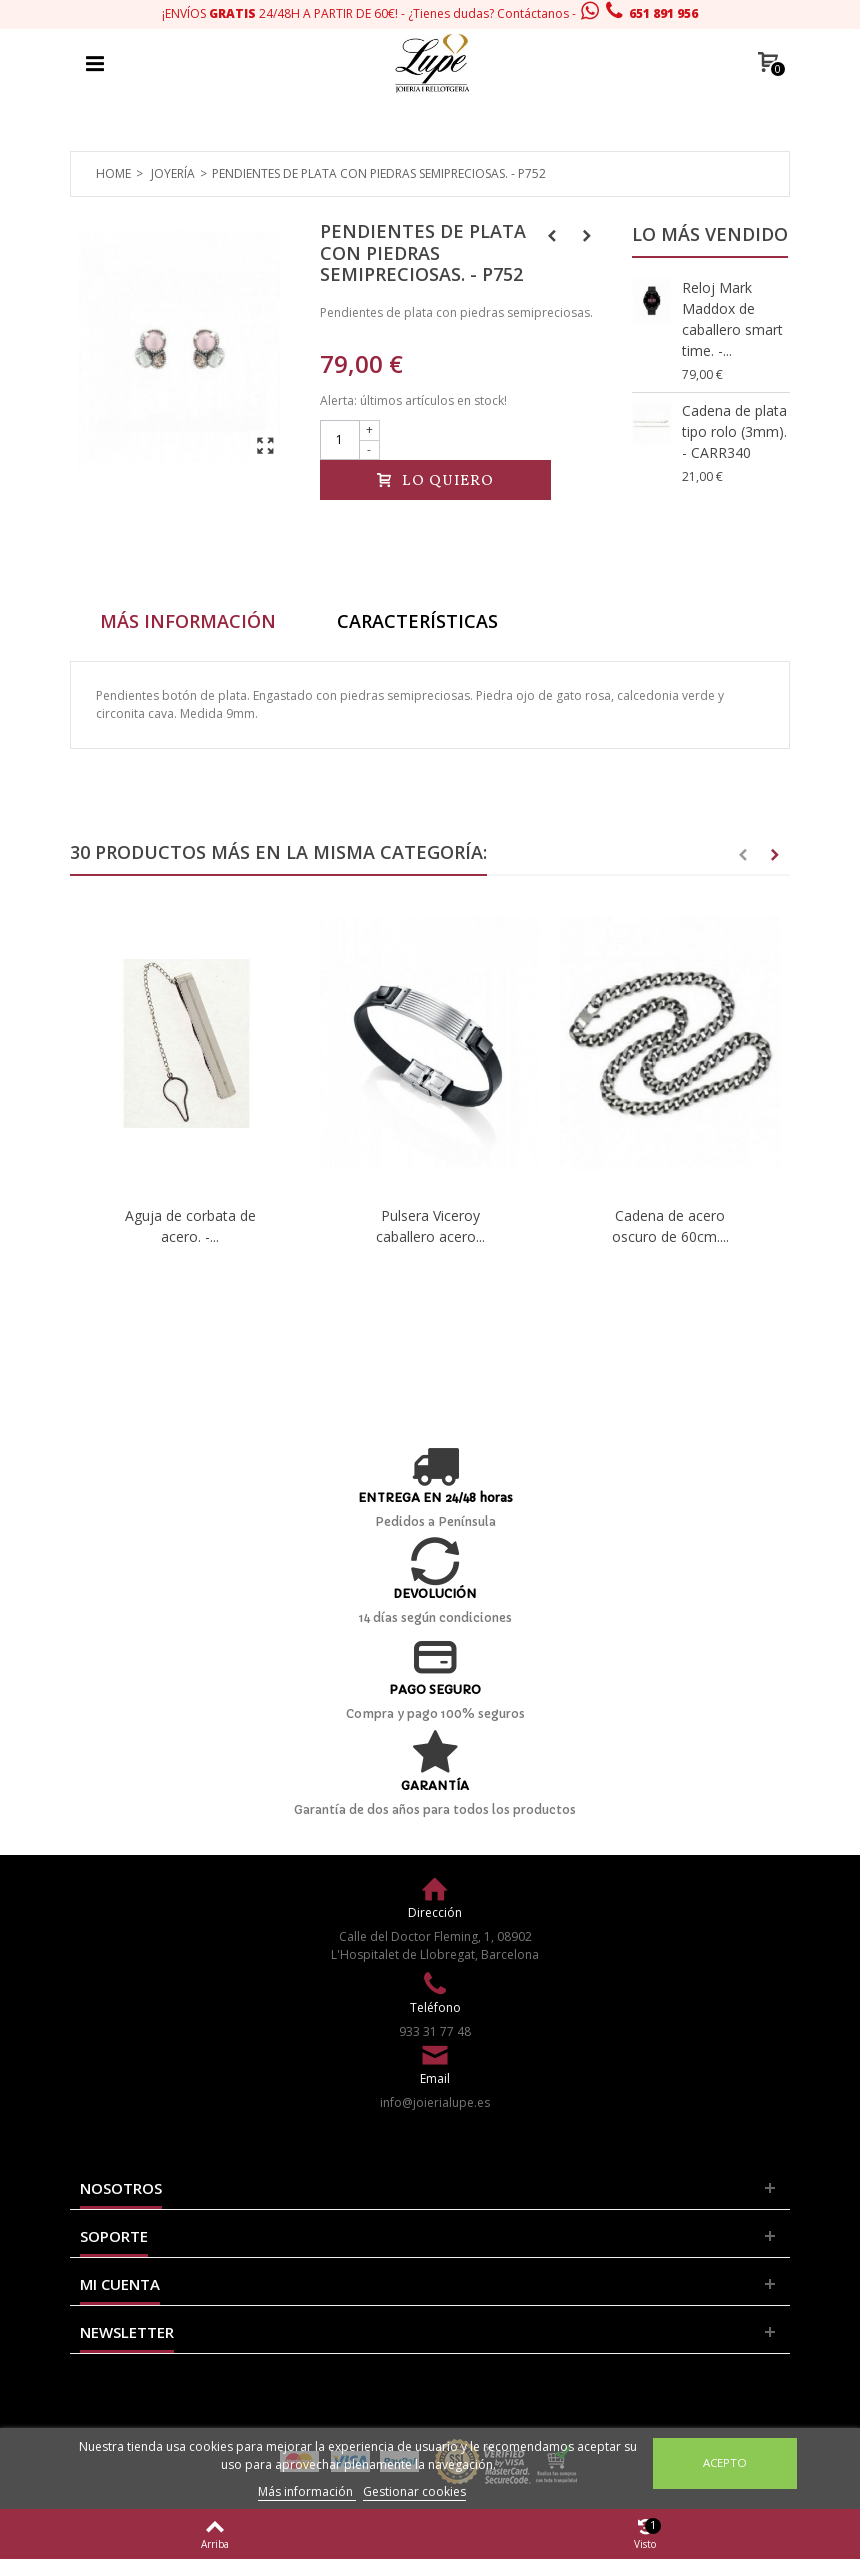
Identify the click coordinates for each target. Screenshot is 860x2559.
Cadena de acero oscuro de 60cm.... (670, 1226)
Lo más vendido (710, 234)
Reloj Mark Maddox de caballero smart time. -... (732, 319)
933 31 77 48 (435, 2031)
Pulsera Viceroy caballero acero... (430, 1226)
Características (417, 621)
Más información (307, 2491)
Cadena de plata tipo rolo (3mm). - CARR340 (734, 431)
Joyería (173, 173)
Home (113, 173)
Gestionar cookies (414, 2491)
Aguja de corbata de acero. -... (190, 1226)
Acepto (725, 2462)
